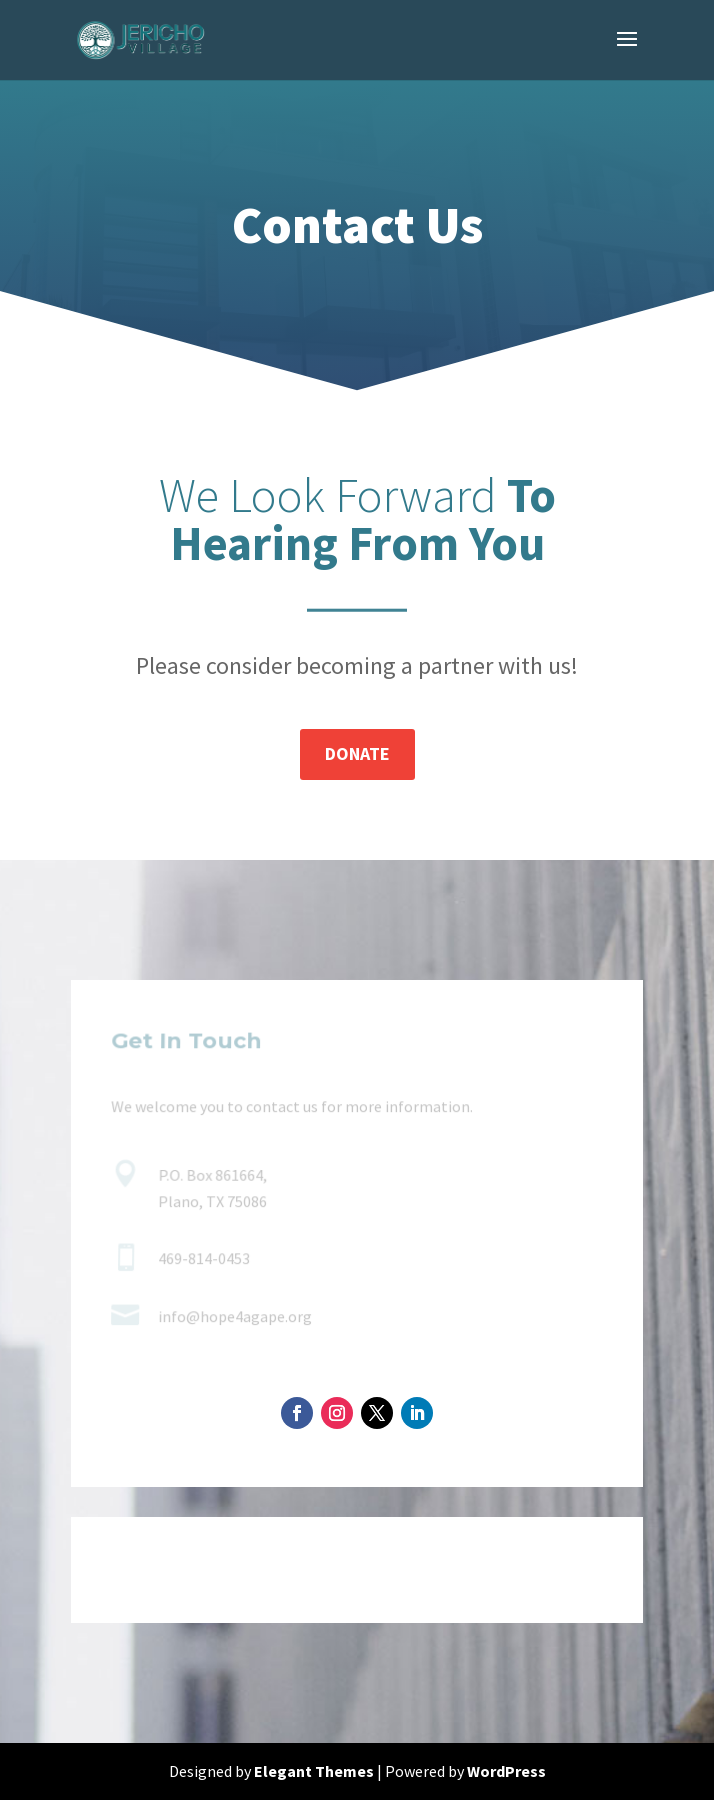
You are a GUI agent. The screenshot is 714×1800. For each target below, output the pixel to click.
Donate (357, 753)
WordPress (506, 1771)
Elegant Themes (314, 1771)
